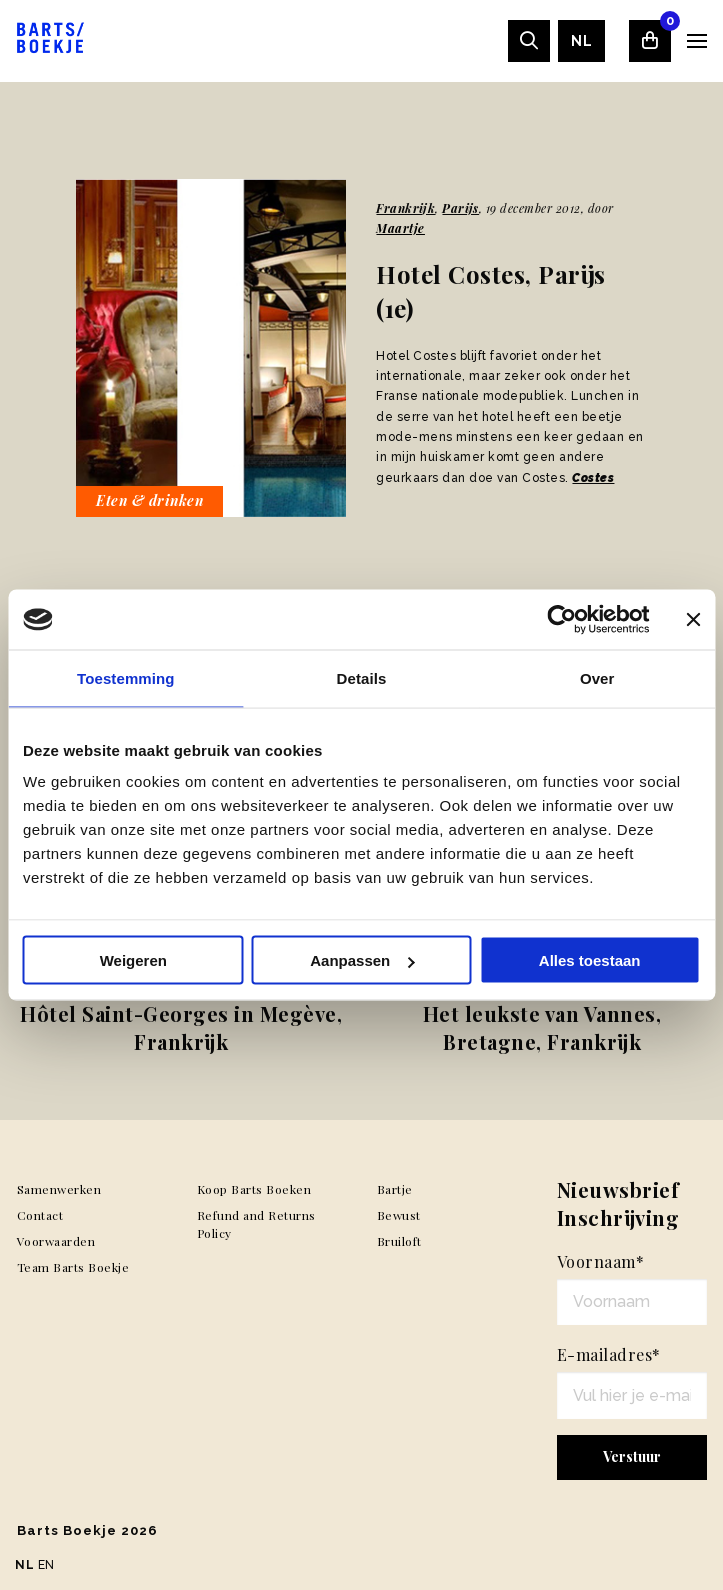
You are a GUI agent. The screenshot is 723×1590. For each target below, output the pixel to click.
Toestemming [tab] (126, 678)
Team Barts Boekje (73, 1267)
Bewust (399, 1215)
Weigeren (133, 960)
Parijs (460, 208)
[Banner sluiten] (693, 620)
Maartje (400, 228)
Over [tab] (597, 678)
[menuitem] (581, 41)
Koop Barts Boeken (254, 1189)
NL (581, 41)
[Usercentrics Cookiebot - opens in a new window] (561, 620)
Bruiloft (399, 1241)
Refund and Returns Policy (256, 1224)
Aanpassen (362, 960)
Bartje (395, 1189)
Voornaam (601, 1261)
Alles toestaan (590, 960)
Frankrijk (405, 208)
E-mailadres (609, 1354)
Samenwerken (59, 1189)
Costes (593, 478)
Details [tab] (362, 678)
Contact (40, 1215)
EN (46, 1565)
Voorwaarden (56, 1241)
